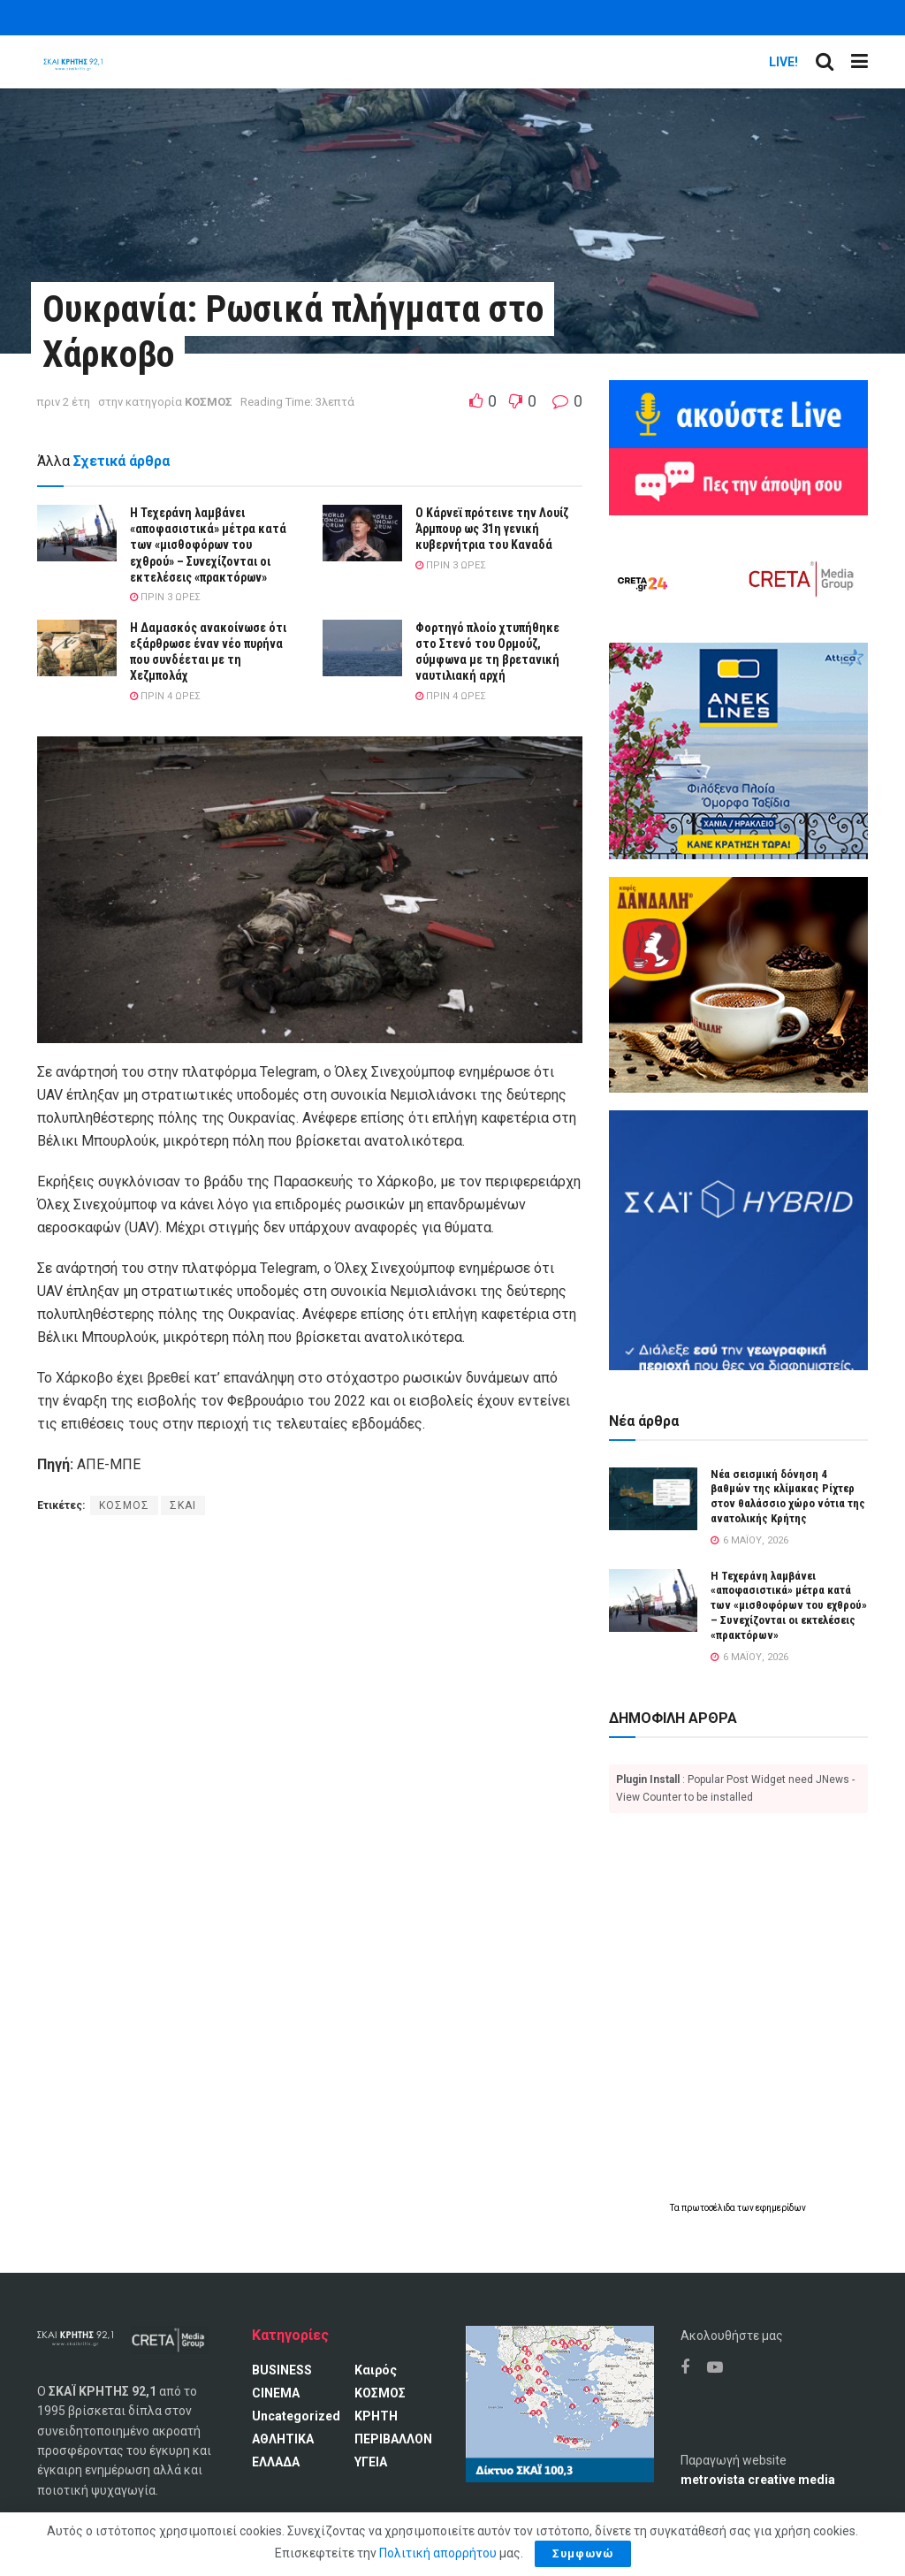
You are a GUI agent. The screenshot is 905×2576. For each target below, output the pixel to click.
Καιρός (375, 2370)
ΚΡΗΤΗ (376, 2416)
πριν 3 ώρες (165, 597)
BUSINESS (282, 2370)
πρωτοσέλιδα (709, 2208)
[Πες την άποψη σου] (738, 480)
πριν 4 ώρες (165, 696)
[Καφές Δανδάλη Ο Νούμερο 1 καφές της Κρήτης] (738, 984)
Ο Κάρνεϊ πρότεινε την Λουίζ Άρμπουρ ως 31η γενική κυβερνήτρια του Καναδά (491, 529)
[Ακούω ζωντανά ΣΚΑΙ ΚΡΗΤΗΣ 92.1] (738, 413)
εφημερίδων (781, 2208)
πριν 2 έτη (63, 401)
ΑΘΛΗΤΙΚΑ (283, 2439)
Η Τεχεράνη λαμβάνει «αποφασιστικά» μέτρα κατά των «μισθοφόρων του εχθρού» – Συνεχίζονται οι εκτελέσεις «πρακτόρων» (208, 545)
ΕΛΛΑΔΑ (276, 2462)
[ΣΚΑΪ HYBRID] (738, 1239)
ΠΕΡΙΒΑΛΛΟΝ (393, 2439)
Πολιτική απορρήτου (438, 2553)
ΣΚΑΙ (183, 1505)
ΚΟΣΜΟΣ (208, 401)
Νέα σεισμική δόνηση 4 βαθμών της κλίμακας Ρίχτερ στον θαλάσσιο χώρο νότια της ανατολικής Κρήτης (788, 1496)
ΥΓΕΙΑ (370, 2462)
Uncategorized (296, 2416)
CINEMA (276, 2393)
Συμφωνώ (582, 2553)
